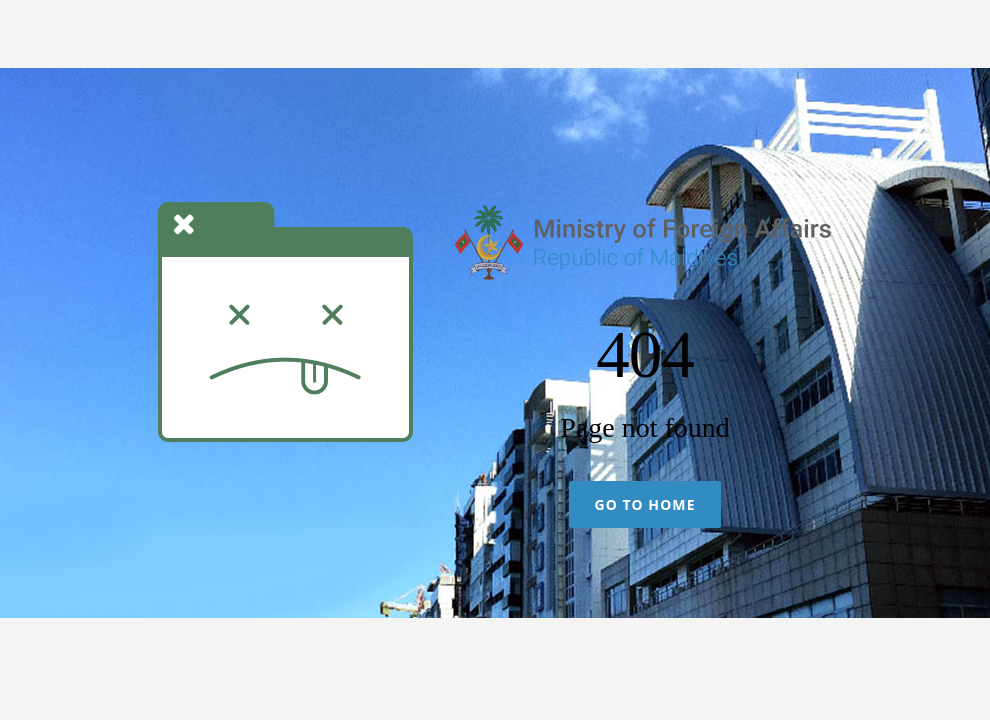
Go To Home (644, 504)
